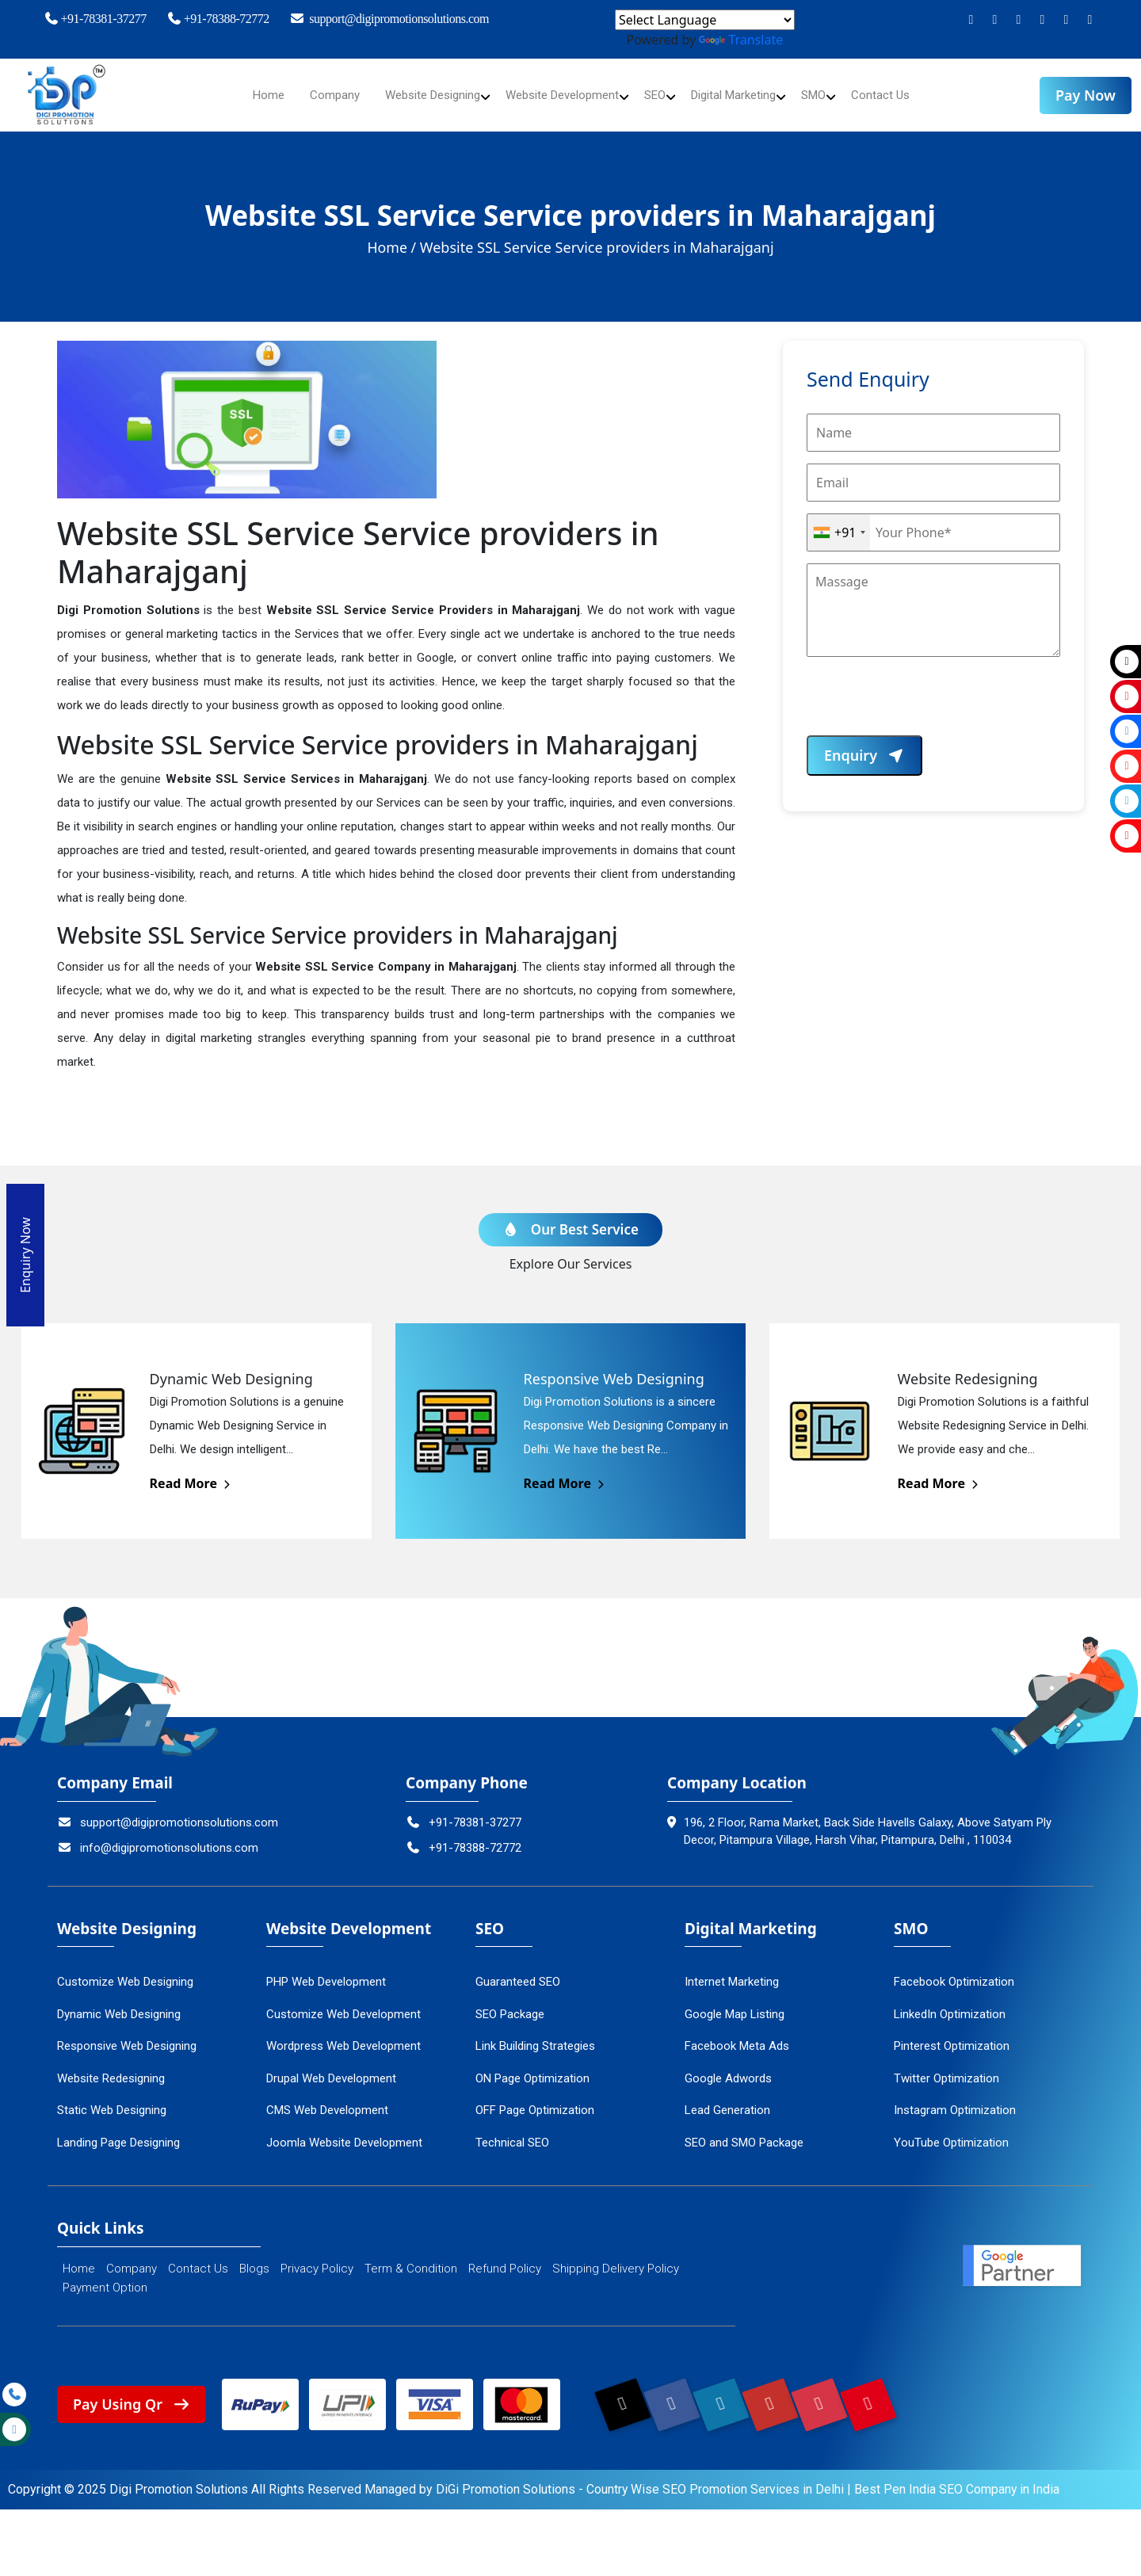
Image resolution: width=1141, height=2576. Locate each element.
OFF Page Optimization (534, 2099)
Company (316, 94)
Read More (191, 1472)
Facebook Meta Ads (737, 2035)
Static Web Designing (111, 2099)
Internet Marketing (732, 1970)
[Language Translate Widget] (705, 20)
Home (248, 94)
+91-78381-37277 (94, 18)
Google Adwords (728, 2067)
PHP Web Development (326, 1970)
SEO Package (509, 2003)
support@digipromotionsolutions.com (389, 18)
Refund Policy (504, 2257)
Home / (392, 247)
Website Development (561, 94)
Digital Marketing (745, 94)
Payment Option (105, 2276)
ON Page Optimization (532, 2067)
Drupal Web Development (331, 2067)
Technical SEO (512, 2131)
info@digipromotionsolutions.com (157, 1837)
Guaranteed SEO (517, 1970)
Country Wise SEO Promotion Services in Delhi (715, 2479)
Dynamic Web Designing (119, 2003)
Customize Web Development (343, 2003)
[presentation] (927, 704)
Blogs (254, 2257)
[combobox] (838, 532)
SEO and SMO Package (744, 2131)
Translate (741, 39)
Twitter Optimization (946, 2067)
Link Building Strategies (535, 2035)
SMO (831, 94)
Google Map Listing (734, 2003)
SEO (661, 94)
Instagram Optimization (955, 2099)
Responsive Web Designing (127, 2035)
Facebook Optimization (954, 1970)
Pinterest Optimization (951, 2035)
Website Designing (421, 94)
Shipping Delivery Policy (615, 2257)
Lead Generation (727, 2099)
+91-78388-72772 (217, 18)
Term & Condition (410, 2257)
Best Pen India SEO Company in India (958, 2479)
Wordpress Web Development (343, 2035)
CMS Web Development (327, 2099)
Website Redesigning (111, 2067)
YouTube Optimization (951, 2131)
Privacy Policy (316, 2257)
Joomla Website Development (344, 2131)
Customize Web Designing (125, 1970)
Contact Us (901, 94)
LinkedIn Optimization (950, 2003)
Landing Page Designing (118, 2131)
